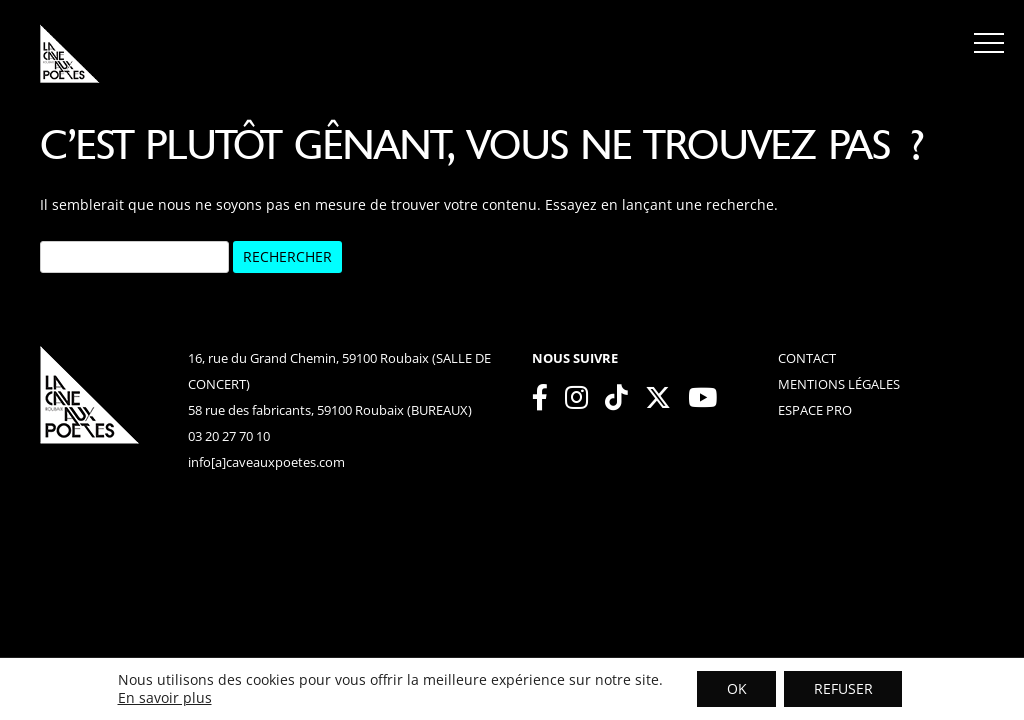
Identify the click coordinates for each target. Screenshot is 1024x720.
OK (736, 688)
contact (807, 358)
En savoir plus (164, 698)
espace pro (815, 410)
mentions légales (839, 384)
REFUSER (843, 688)
